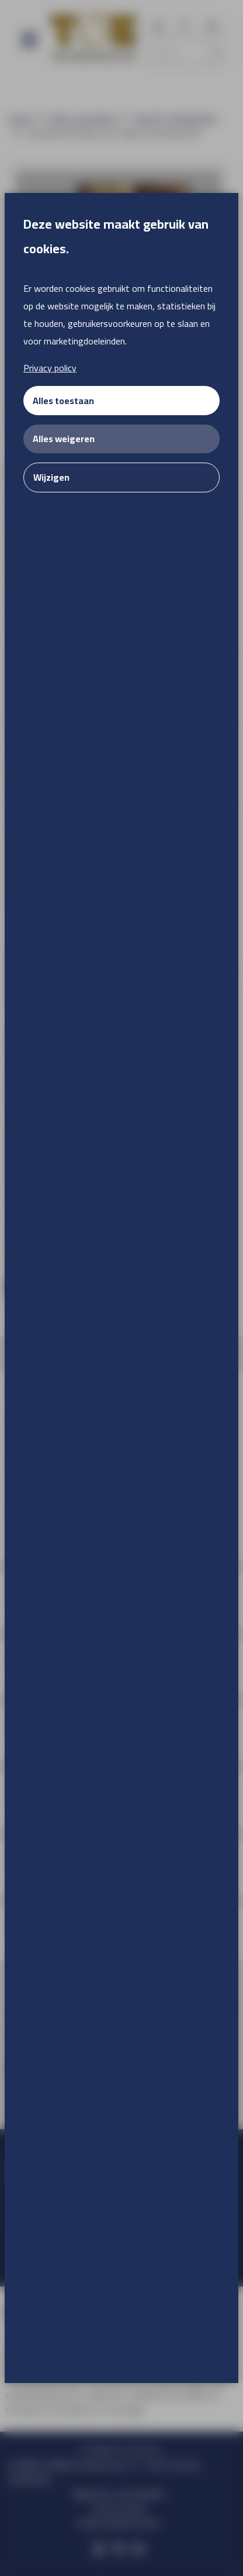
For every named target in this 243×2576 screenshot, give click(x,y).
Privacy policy (50, 368)
